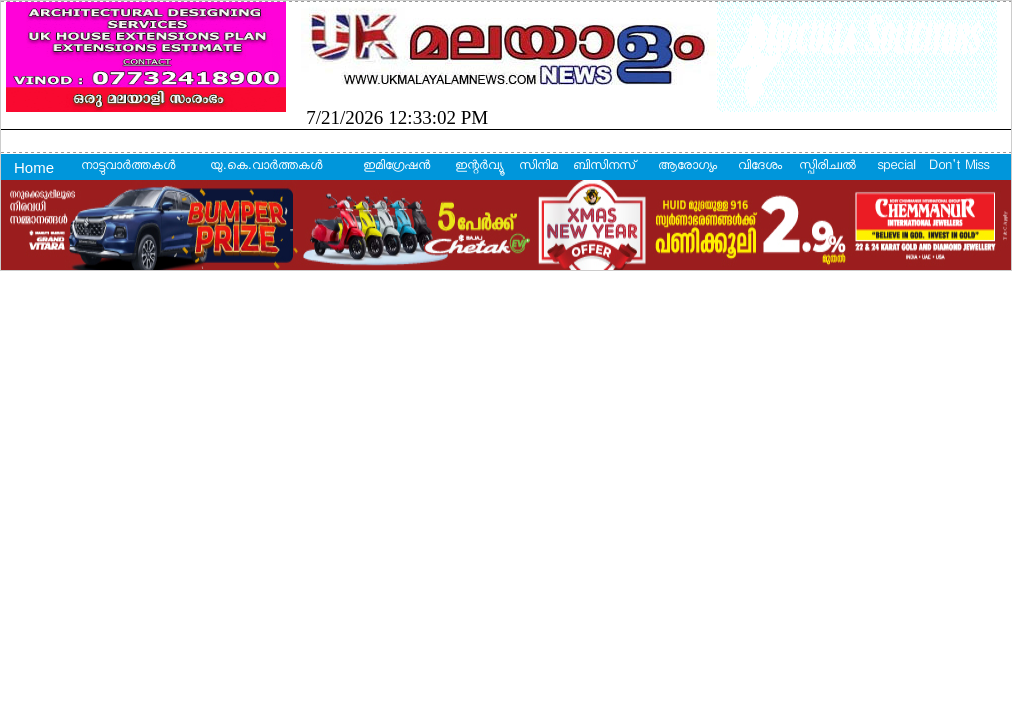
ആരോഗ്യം (687, 167)
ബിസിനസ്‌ (604, 167)
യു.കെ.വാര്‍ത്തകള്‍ (266, 167)
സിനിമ (538, 167)
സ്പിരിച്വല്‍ (827, 167)
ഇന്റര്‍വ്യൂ (478, 167)
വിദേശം (760, 167)
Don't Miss (959, 167)
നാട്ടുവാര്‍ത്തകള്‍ (128, 167)
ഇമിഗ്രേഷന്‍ (396, 167)
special (896, 167)
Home (34, 167)
